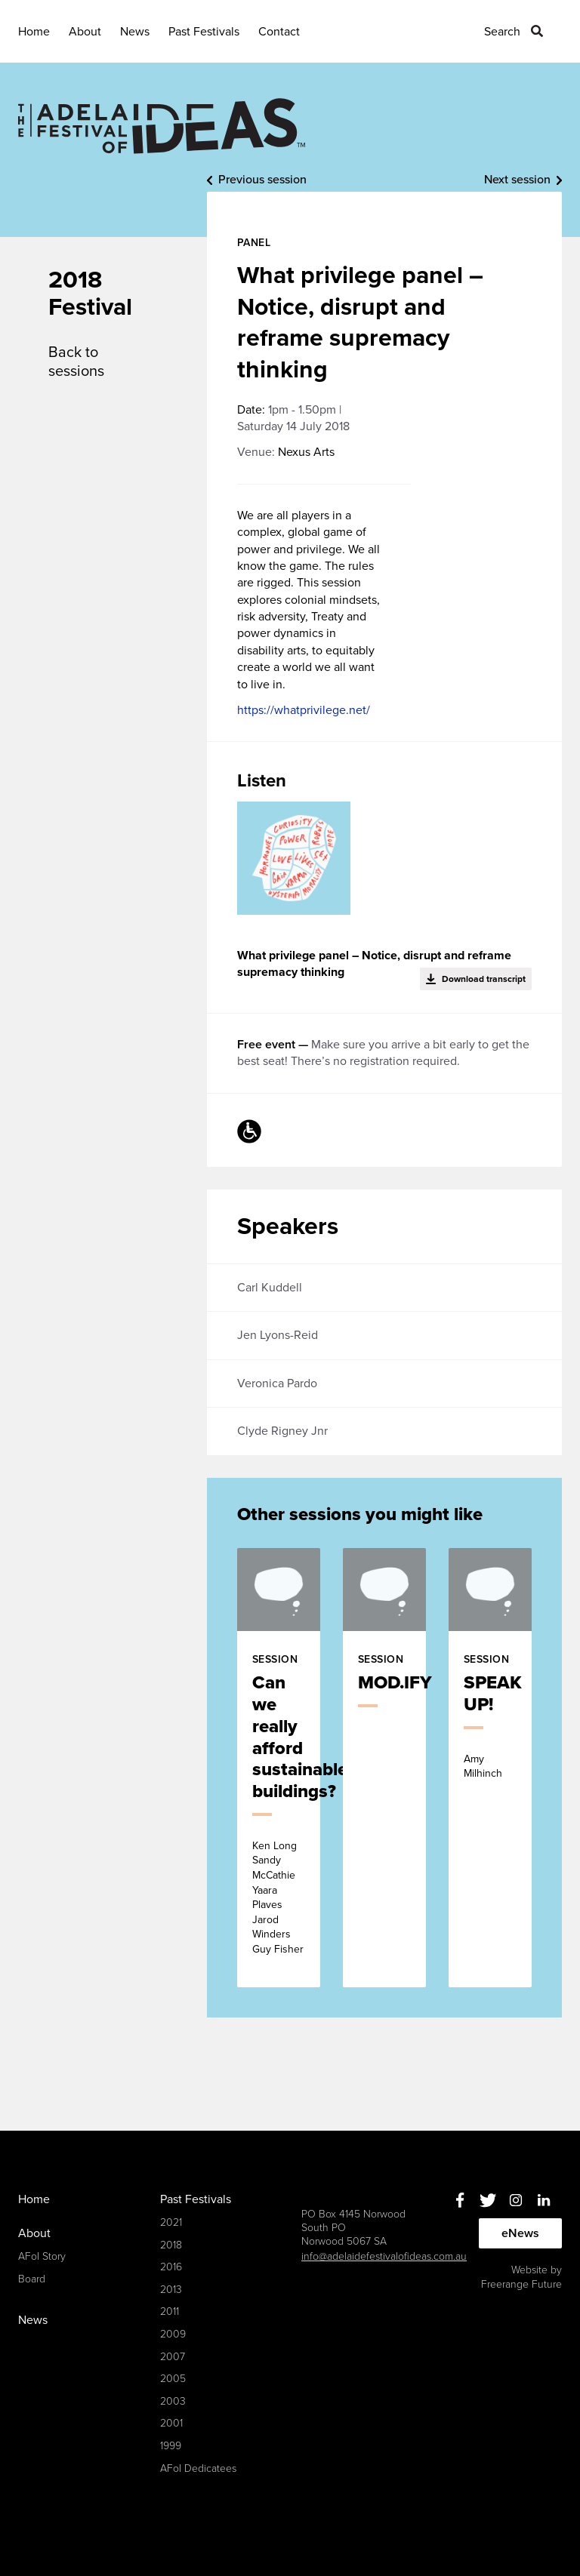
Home (34, 31)
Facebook (459, 2200)
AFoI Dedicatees (198, 2468)
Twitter (487, 2200)
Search (502, 31)
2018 (171, 2245)
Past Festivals (203, 31)
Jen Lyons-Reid (277, 1335)
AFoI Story (42, 2256)
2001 (171, 2423)
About (85, 31)
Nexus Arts (306, 452)
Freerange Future (521, 2284)
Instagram (515, 2200)
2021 (171, 2222)
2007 (172, 2356)
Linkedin (543, 2200)
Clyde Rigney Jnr (282, 1431)
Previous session (262, 179)
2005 (173, 2378)
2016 (171, 2267)
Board (31, 2279)
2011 (169, 2311)
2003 (173, 2401)
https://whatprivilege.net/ (303, 710)
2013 (171, 2289)
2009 (173, 2334)
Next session (517, 179)
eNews (520, 2233)
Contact (279, 31)
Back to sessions (76, 361)
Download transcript (484, 979)
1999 (170, 2445)
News (135, 31)
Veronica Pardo (277, 1383)
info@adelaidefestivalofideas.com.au (384, 2256)
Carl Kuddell (269, 1287)
